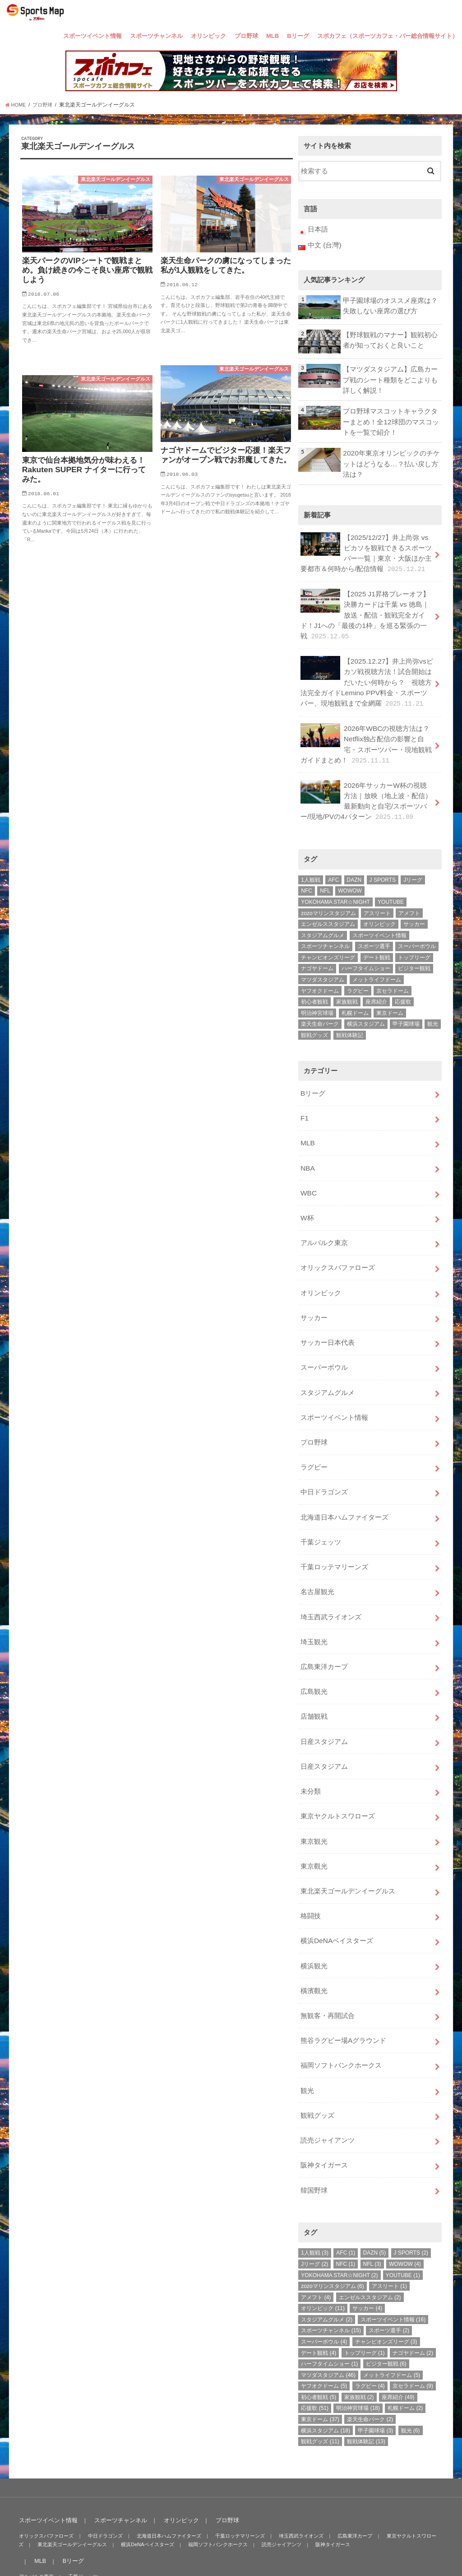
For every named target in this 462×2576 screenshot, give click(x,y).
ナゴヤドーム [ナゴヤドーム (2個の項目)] (317, 949)
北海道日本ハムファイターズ (344, 1479)
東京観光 (314, 1789)
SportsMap (373, 2552)
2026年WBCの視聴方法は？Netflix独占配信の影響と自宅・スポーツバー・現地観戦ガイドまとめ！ (366, 728)
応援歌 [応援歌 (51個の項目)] (403, 982)
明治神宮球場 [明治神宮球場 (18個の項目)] (317, 993)
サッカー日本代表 (327, 1312)
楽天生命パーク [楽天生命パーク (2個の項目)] (320, 1004)
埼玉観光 (314, 1598)
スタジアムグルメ (327, 1359)
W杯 (307, 1192)
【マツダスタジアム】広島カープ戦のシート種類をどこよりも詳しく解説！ (390, 377)
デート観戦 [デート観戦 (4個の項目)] (376, 938)
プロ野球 (246, 36)
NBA (307, 1145)
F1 (304, 1097)
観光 (307, 2028)
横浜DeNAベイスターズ (336, 1884)
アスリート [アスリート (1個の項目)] (377, 893)
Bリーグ (298, 36)
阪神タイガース (324, 2099)
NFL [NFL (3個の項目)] (325, 871)
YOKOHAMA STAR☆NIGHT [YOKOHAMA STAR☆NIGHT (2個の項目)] (335, 882)
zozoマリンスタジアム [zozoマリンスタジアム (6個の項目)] (328, 893)
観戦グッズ (317, 2051)
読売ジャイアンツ (327, 2075)
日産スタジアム (324, 1693)
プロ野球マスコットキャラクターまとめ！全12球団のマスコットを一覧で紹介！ (391, 418)
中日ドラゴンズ (324, 1455)
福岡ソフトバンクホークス (341, 2004)
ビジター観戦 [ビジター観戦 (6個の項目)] (414, 949)
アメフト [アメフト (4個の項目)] (409, 893)
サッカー (314, 1288)
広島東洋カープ (324, 1622)
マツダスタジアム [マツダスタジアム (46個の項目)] (322, 960)
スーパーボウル (324, 1335)
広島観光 (314, 1646)
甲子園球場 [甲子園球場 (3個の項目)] (406, 1004)
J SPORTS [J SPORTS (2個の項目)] (383, 860)
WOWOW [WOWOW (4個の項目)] (350, 871)
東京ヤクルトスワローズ (337, 1765)
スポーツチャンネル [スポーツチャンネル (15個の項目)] (325, 927)
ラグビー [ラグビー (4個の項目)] (358, 971)
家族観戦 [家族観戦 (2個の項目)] (347, 982)
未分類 (310, 1741)
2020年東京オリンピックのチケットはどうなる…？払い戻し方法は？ (391, 459)
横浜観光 (314, 1908)
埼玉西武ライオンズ (330, 1574)
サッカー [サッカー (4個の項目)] (414, 905)
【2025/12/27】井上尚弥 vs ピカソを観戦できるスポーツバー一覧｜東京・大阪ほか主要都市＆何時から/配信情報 (366, 546)
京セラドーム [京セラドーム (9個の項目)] (392, 971)
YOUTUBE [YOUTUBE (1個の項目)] (391, 882)
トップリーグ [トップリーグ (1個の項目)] (414, 938)
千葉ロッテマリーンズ (334, 1526)
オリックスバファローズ (337, 1240)
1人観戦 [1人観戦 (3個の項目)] (310, 860)
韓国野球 (314, 2123)
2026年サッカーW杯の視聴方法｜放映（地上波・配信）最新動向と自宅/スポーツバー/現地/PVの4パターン (366, 782)
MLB (272, 36)
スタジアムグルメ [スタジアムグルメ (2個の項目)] (322, 915)
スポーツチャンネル (156, 36)
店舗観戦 (314, 1670)
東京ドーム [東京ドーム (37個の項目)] (389, 993)
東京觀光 (314, 1813)
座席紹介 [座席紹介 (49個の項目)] (376, 982)
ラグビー (314, 1431)
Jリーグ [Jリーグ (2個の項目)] (412, 860)
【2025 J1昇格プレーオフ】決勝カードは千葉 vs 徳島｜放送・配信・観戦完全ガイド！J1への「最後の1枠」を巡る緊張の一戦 (366, 605)
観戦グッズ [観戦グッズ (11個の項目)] (314, 1016)
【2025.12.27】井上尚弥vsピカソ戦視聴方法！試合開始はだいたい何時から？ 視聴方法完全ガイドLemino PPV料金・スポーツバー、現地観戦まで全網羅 (366, 669)
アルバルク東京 (324, 1216)
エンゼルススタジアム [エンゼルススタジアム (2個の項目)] (328, 905)
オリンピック (208, 36)
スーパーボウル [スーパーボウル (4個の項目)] (417, 927)
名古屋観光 (317, 1550)
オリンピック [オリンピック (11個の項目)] (379, 905)
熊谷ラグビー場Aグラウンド (343, 1980)
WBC (308, 1168)
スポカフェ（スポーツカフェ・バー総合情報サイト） (387, 36)
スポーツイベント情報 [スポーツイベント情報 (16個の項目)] (379, 915)
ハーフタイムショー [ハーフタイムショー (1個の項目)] (366, 949)
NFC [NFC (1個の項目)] (306, 871)
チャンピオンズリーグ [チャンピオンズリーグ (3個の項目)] (328, 938)
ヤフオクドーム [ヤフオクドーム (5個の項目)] (320, 971)
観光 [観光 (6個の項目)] (432, 1004)
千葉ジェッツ (320, 1503)
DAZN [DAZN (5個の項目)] (354, 860)
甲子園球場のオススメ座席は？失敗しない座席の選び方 (390, 304)
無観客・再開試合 (327, 1956)
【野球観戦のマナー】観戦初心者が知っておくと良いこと (390, 338)
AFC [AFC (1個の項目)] (333, 860)
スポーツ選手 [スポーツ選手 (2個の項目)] (374, 927)
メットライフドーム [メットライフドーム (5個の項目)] (376, 960)
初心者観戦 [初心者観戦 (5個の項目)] (314, 982)
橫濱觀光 (314, 1932)
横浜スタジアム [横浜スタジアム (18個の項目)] (366, 1004)
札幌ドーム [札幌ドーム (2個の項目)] (355, 993)
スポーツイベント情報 (92, 36)
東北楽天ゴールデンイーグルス (347, 1837)
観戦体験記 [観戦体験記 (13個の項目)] (349, 1016)
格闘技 (310, 1861)
